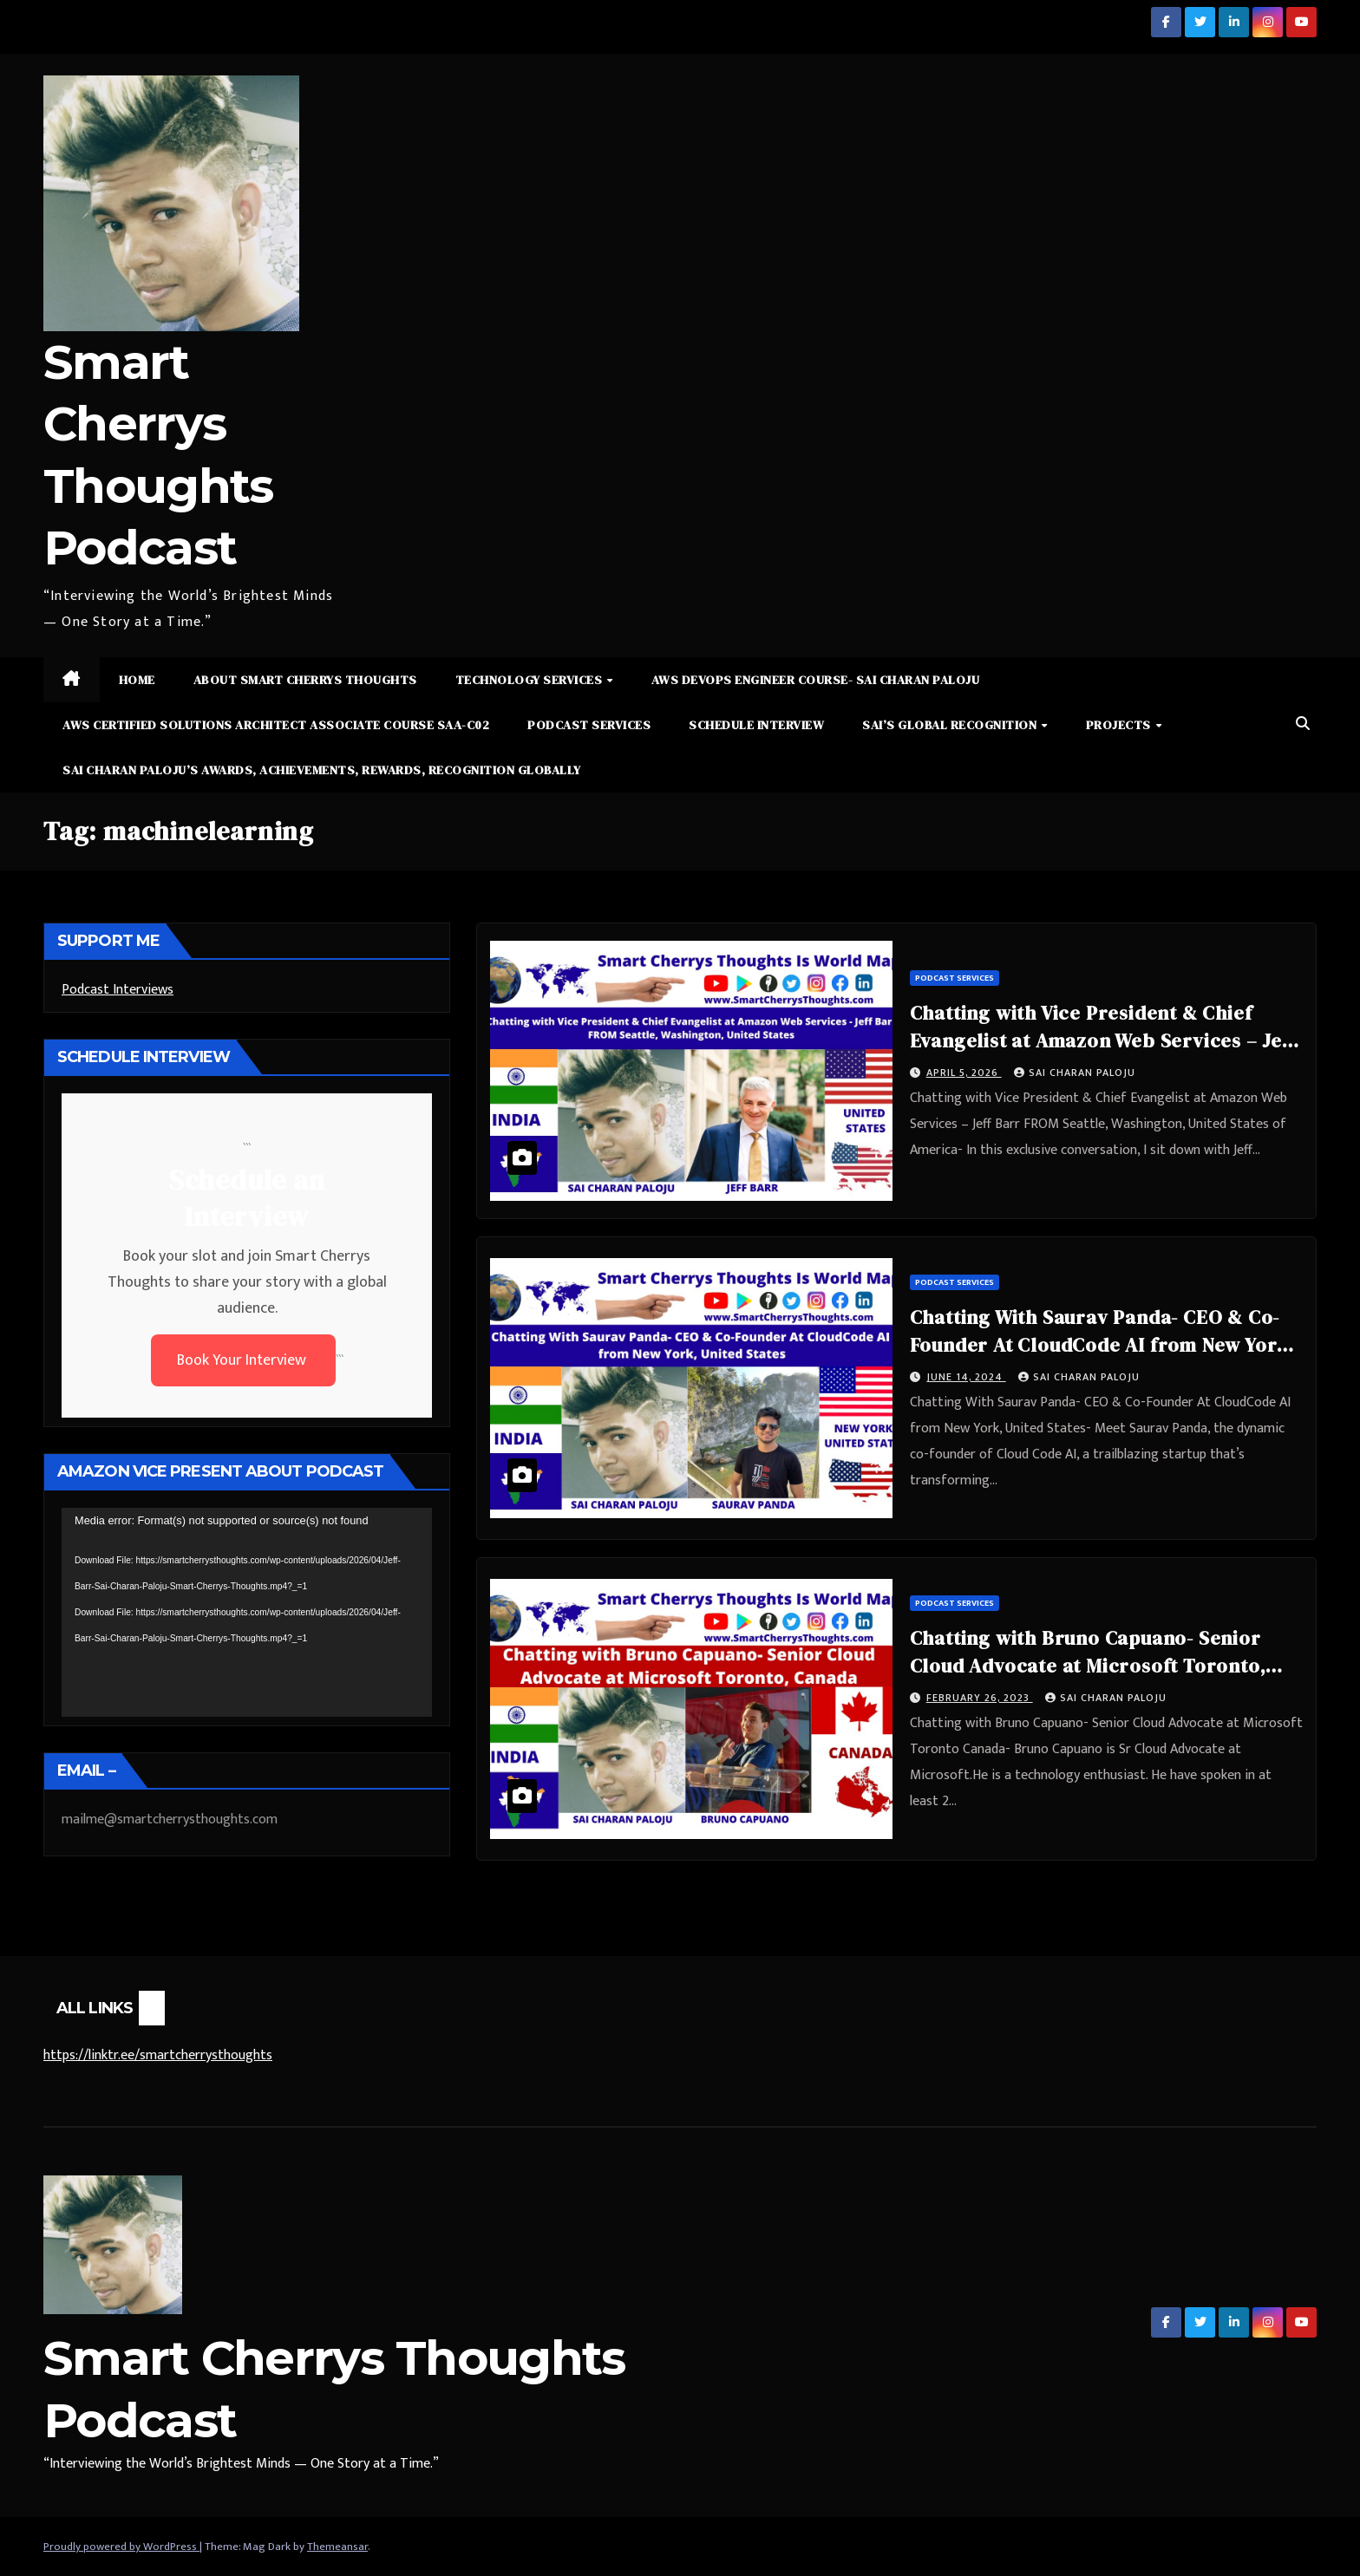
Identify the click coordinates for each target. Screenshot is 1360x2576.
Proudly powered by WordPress (121, 2546)
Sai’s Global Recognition (951, 725)
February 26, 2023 (979, 1697)
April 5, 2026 (964, 1072)
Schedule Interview (756, 725)
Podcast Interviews (117, 989)
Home (137, 679)
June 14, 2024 (966, 1377)
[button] (1303, 724)
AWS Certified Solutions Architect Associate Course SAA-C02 (275, 725)
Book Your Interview (243, 1360)
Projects (1120, 725)
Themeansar (337, 2546)
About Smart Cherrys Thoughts (305, 679)
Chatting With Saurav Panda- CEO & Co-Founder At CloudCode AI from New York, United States (1102, 1345)
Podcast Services (589, 725)
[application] (247, 1612)
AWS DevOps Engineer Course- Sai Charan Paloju (815, 679)
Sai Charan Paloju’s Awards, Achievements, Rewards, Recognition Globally (321, 770)
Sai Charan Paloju (1074, 1072)
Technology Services (530, 679)
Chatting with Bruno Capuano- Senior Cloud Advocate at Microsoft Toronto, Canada (1088, 1665)
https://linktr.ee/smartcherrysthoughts (157, 2055)
